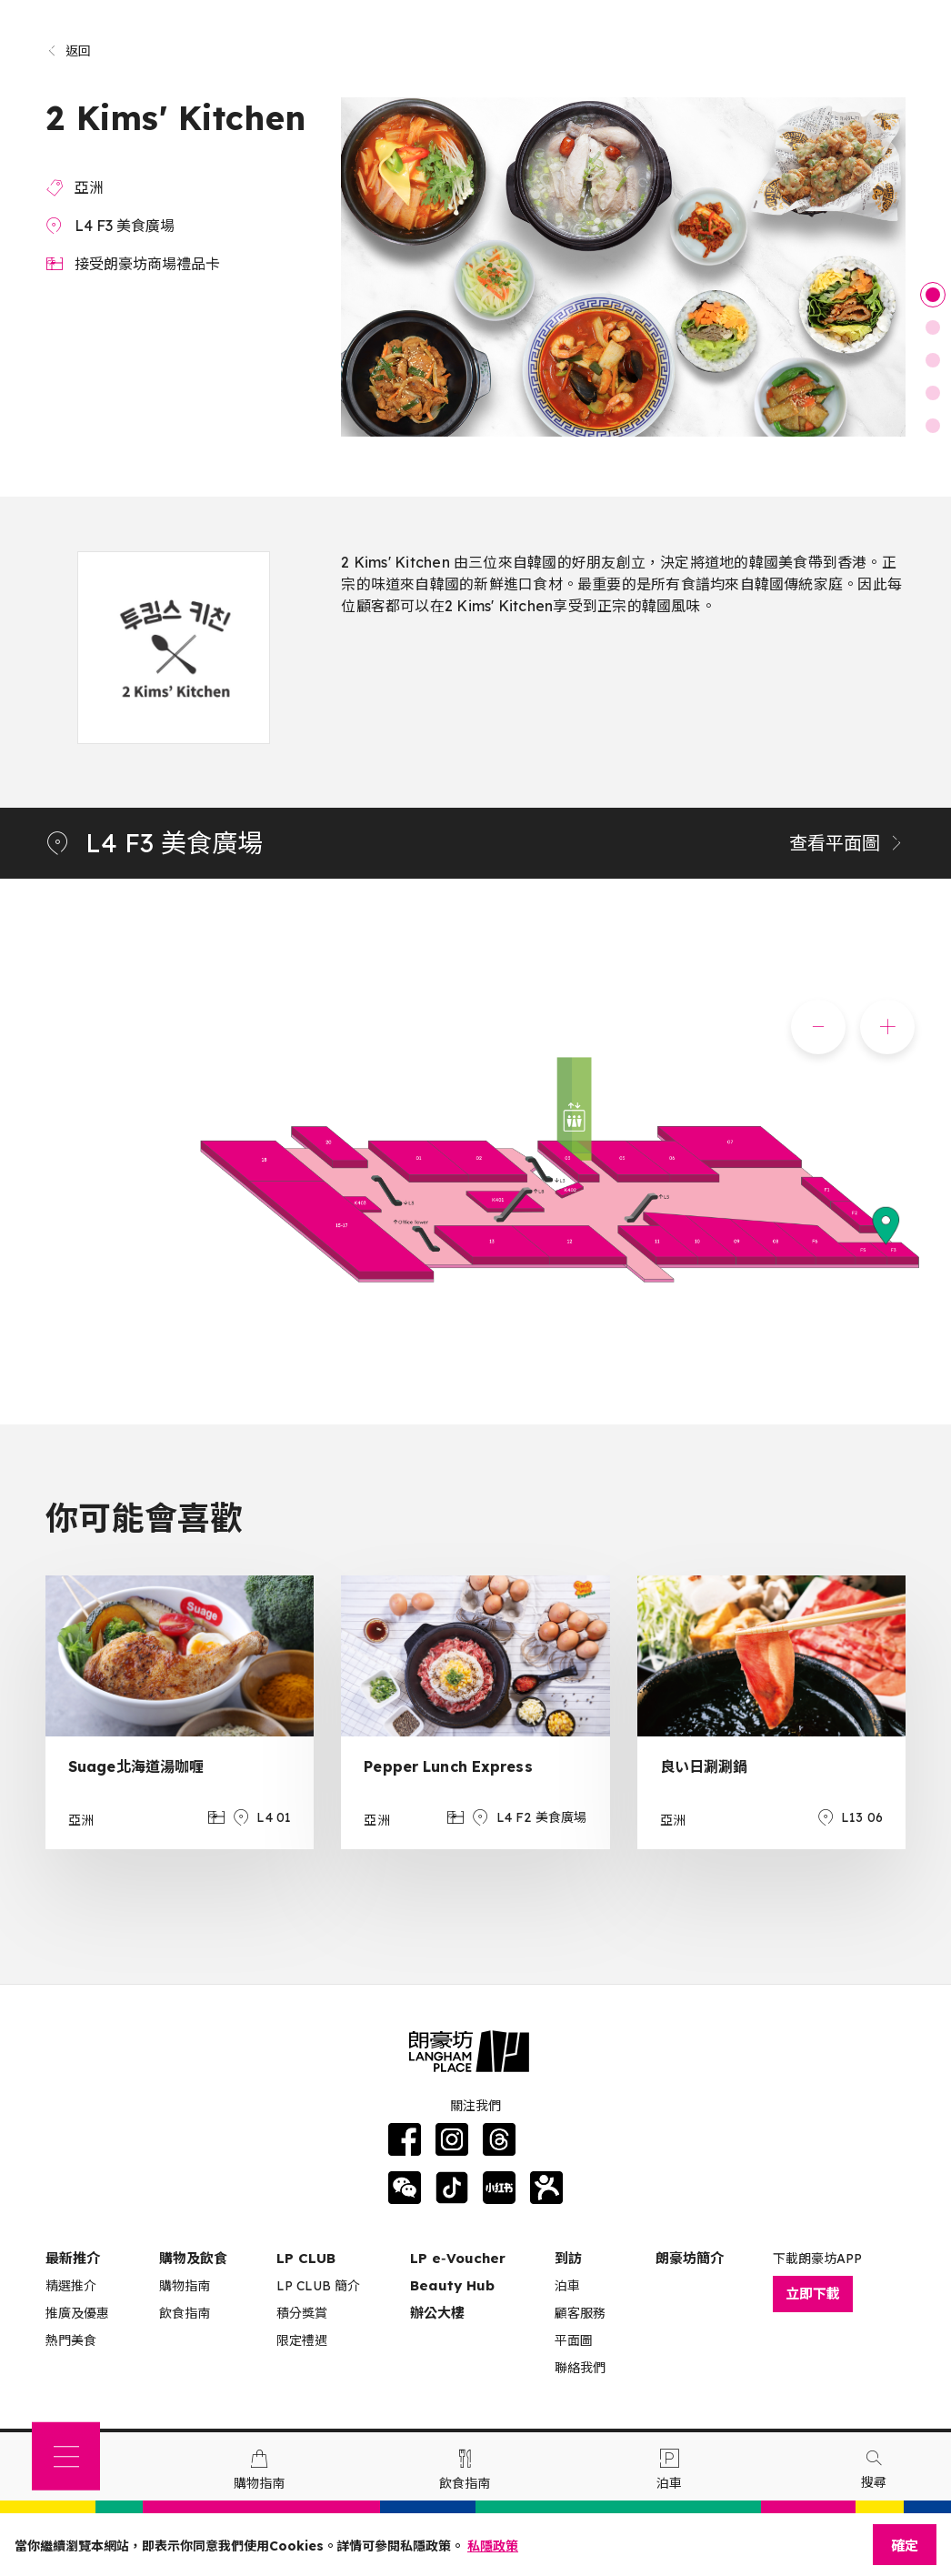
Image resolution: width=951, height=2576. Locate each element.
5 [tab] (933, 426)
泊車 (567, 2286)
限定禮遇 (301, 2340)
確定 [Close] (904, 2545)
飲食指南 (184, 2313)
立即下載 (813, 2293)
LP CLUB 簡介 (318, 2286)
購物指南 (184, 2286)
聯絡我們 (580, 2368)
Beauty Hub (452, 2285)
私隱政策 (492, 2546)
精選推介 (70, 2286)
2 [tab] (933, 327)
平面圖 (574, 2340)
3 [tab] (933, 360)
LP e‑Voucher (458, 2258)
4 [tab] (933, 393)
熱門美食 (70, 2340)
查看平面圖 (847, 842)
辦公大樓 (437, 2312)
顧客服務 (580, 2313)
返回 (68, 51)
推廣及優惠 (77, 2313)
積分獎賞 (301, 2313)
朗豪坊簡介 (690, 2258)
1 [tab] (933, 295)
